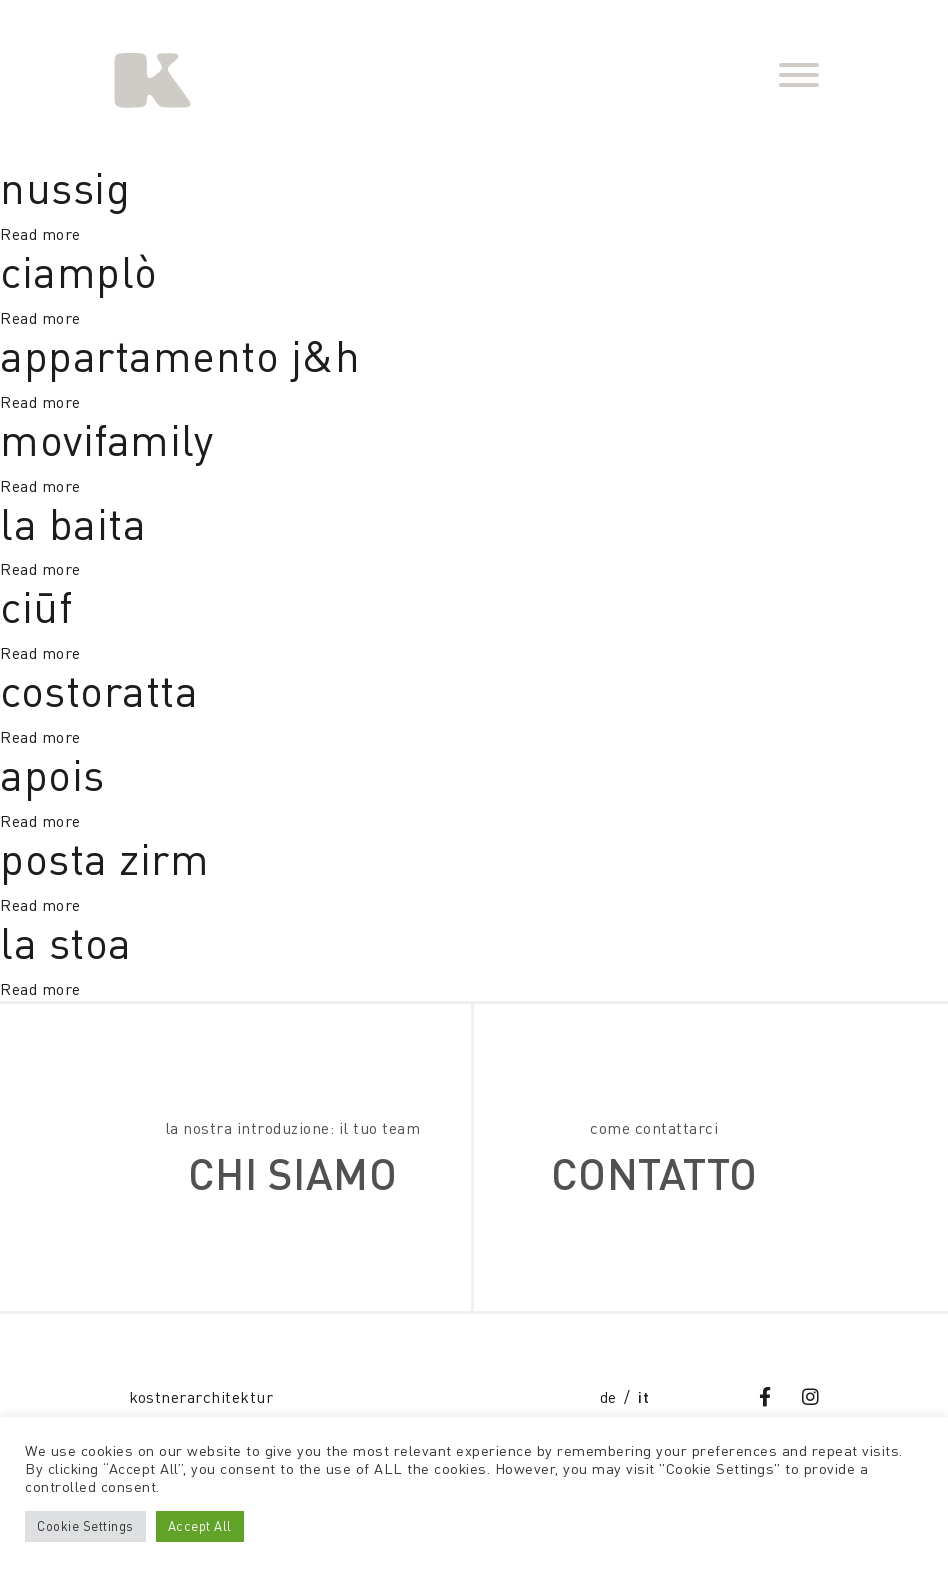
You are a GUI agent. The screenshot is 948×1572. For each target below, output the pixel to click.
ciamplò (79, 271)
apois (52, 774)
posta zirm (104, 858)
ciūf (36, 606)
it (643, 1396)
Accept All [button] (200, 1526)
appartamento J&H (180, 355)
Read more (40, 234)
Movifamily (106, 439)
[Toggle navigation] (799, 78)
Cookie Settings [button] (85, 1526)
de (608, 1397)
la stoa (66, 942)
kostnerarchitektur (201, 1397)
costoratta (99, 690)
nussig (65, 187)
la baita (73, 523)
